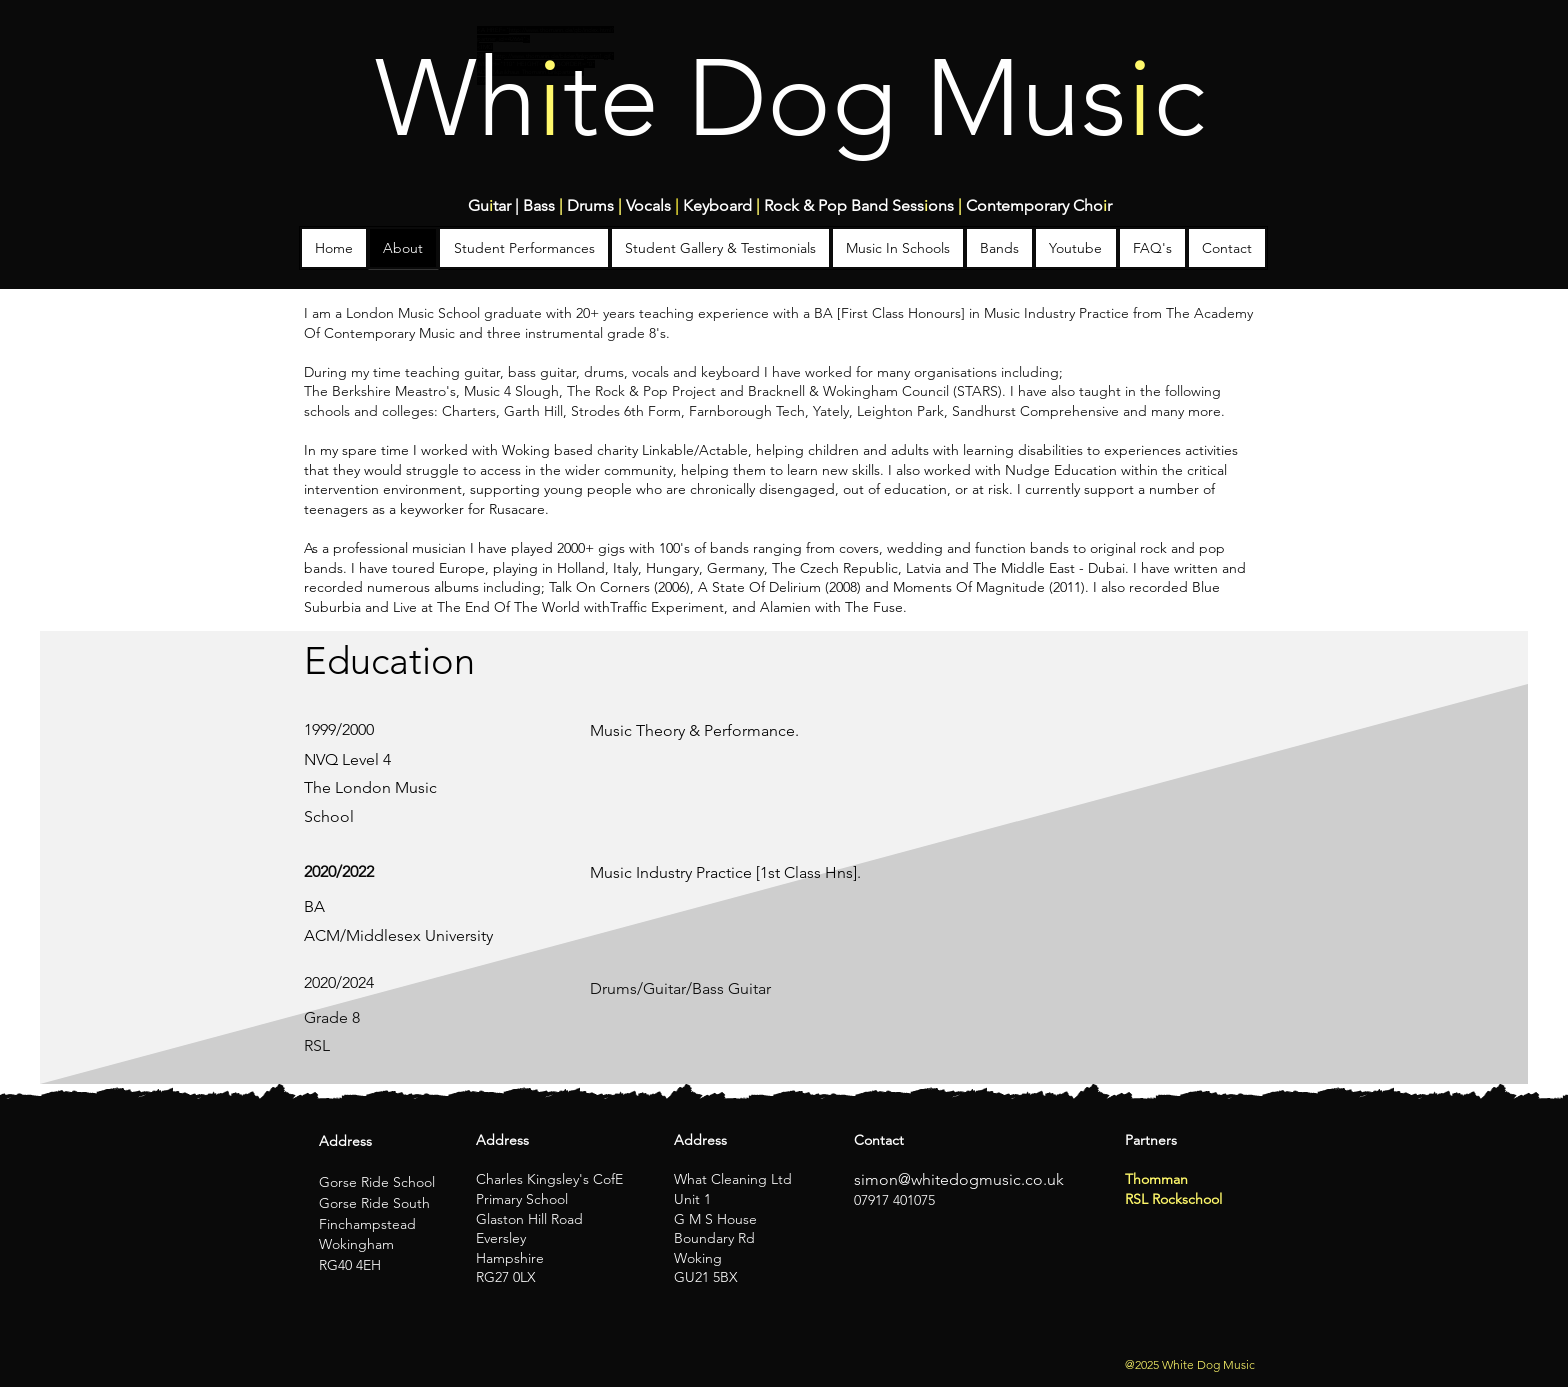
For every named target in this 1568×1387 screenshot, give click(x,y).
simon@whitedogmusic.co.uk (959, 1179)
